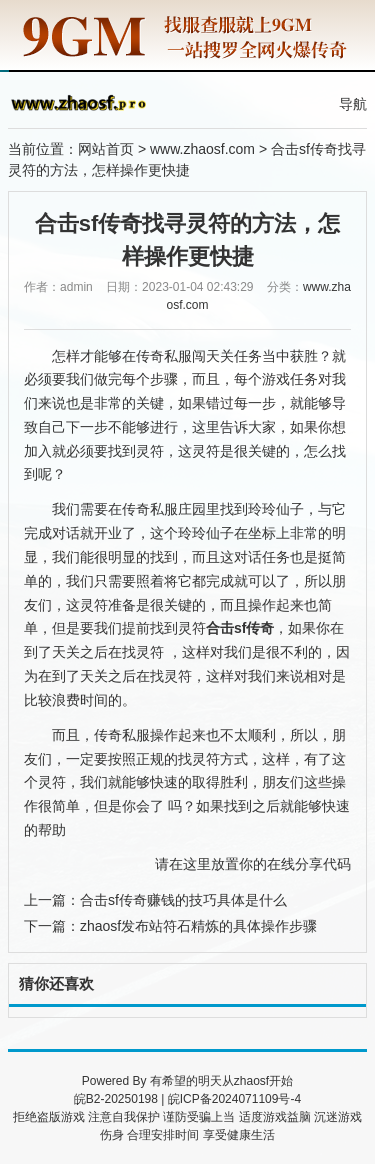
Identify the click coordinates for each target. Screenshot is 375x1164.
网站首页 (106, 149)
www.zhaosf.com (202, 149)
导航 (353, 104)
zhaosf (251, 1081)
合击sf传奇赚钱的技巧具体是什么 (183, 900)
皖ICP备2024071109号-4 (234, 1099)
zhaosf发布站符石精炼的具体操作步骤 (198, 926)
